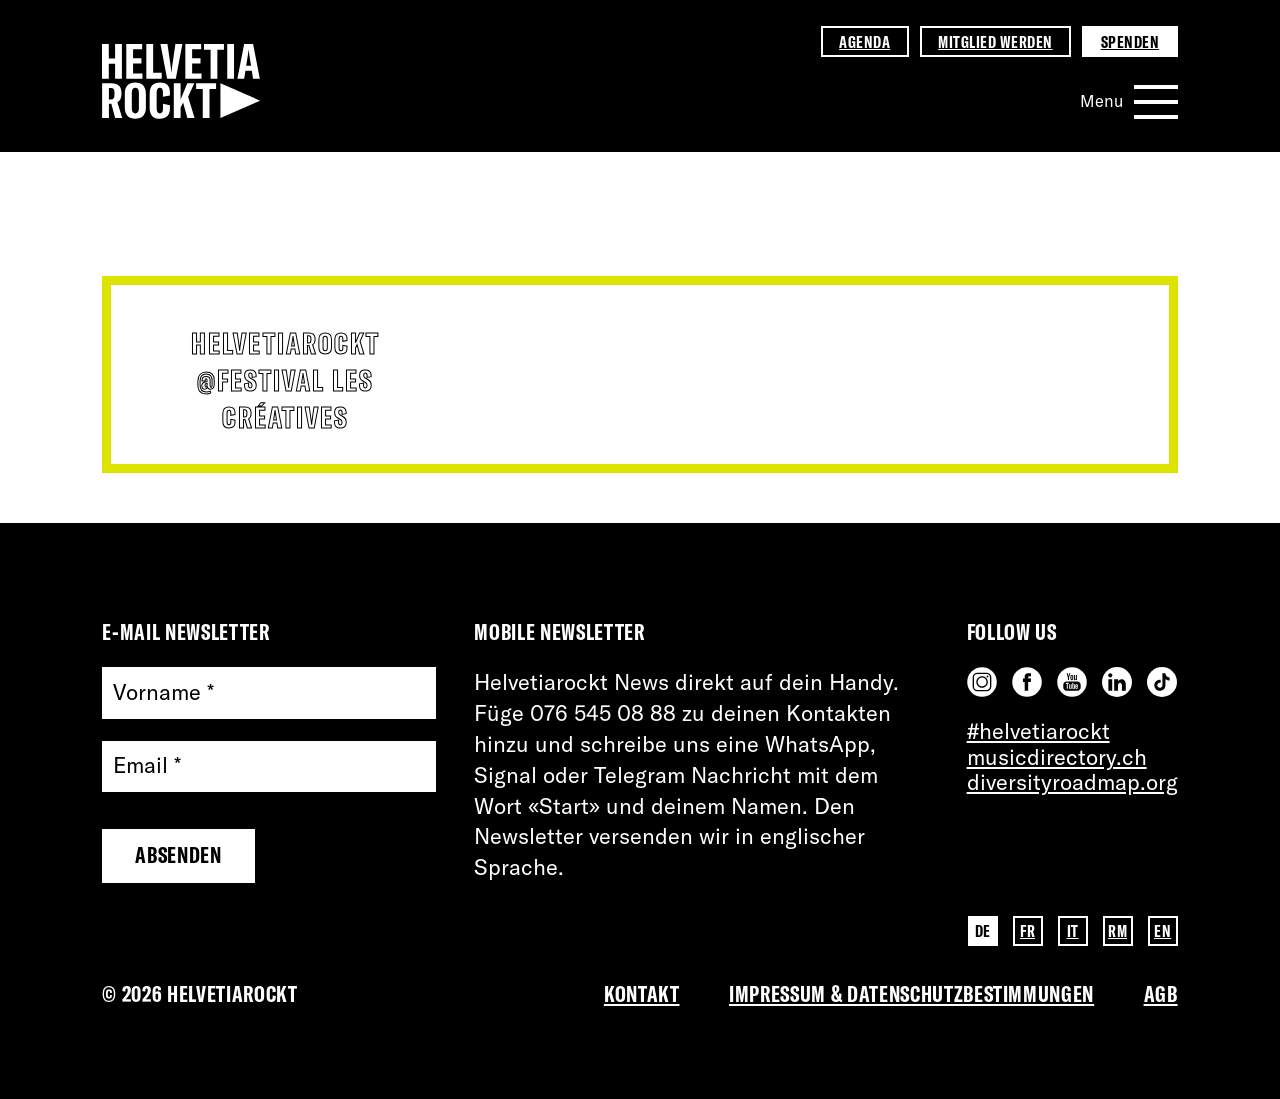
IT (1073, 930)
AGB (1161, 994)
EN (1162, 930)
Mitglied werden (995, 41)
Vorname (163, 692)
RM (1117, 930)
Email (147, 766)
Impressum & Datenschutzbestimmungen (911, 994)
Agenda (864, 41)
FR (1027, 930)
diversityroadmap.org (1072, 782)
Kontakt (642, 994)
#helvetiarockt (1038, 731)
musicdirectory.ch (1057, 757)
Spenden (1130, 41)
